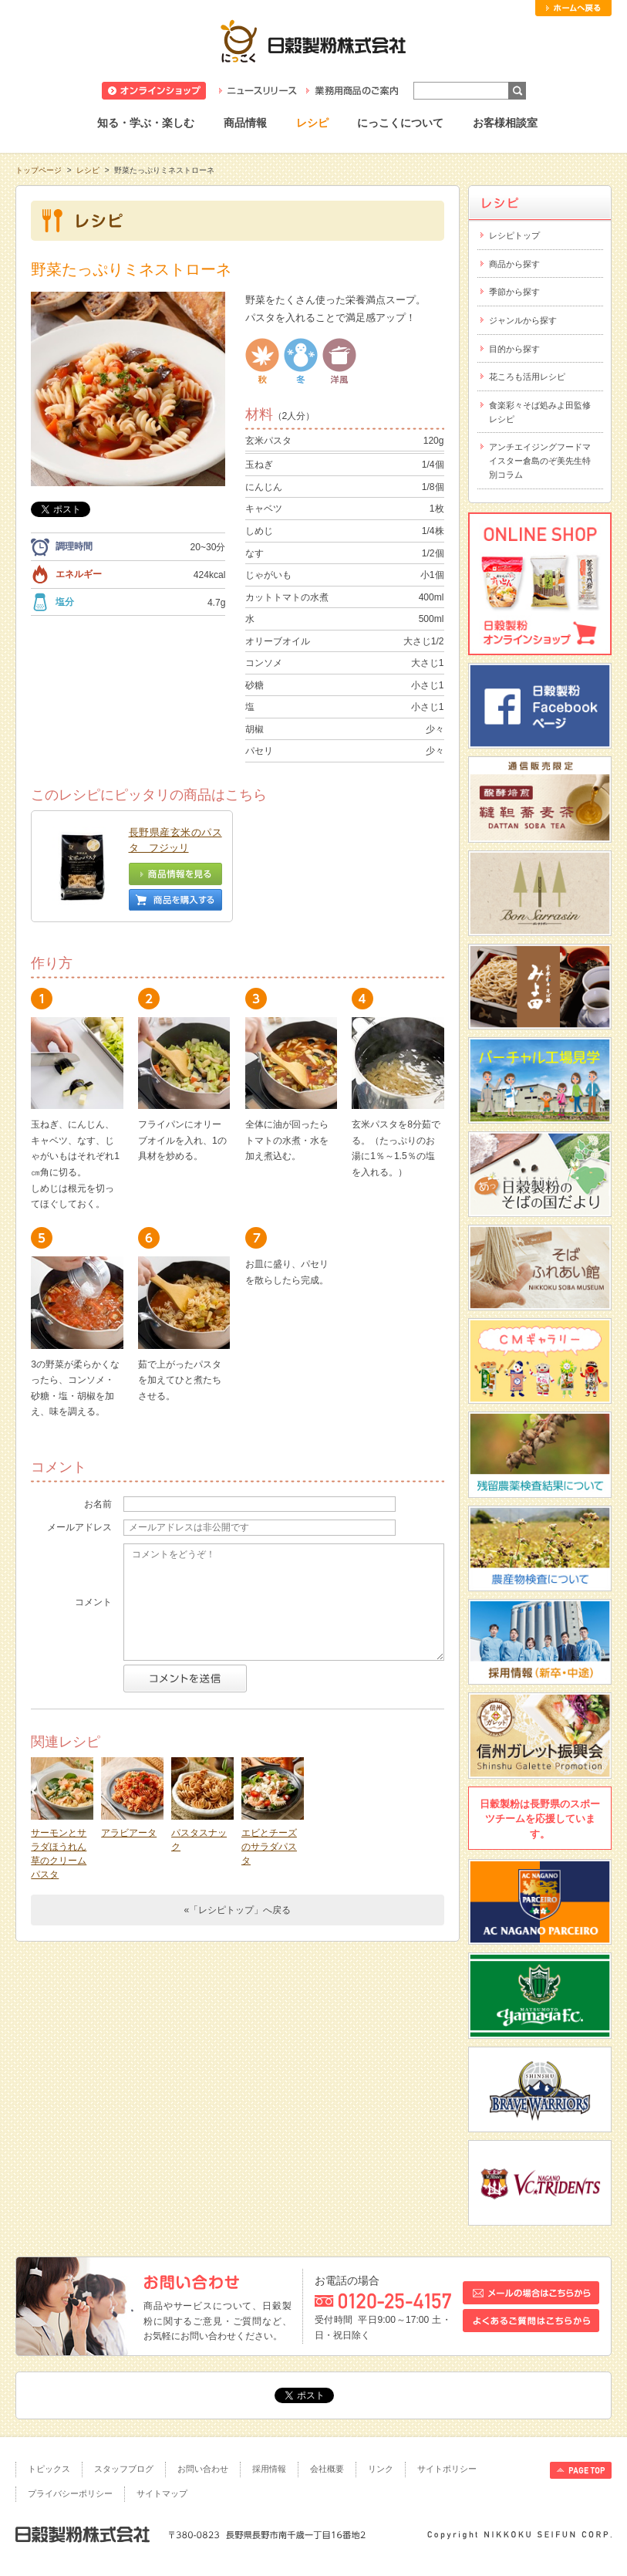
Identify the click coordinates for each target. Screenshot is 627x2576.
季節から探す (514, 291)
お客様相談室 (505, 123)
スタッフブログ (123, 2468)
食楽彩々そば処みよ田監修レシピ (540, 412)
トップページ (38, 170)
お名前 (98, 1504)
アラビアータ (129, 1832)
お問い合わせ (202, 2468)
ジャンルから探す (523, 320)
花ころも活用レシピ (527, 376)
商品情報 (245, 123)
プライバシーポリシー (70, 2493)
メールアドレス (79, 1527)
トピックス (49, 2468)
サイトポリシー (447, 2468)
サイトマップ (162, 2493)
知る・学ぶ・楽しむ (145, 123)
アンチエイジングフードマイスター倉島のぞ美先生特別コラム (540, 460)
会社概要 (327, 2468)
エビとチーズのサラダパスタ (269, 1846)
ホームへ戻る (573, 8)
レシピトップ (514, 235)
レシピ (312, 123)
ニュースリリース (258, 91)
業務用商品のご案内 (352, 91)
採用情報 (269, 2468)
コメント (93, 1602)
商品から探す (514, 264)
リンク (380, 2468)
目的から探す (514, 348)
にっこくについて (400, 123)
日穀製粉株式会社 (313, 41)
